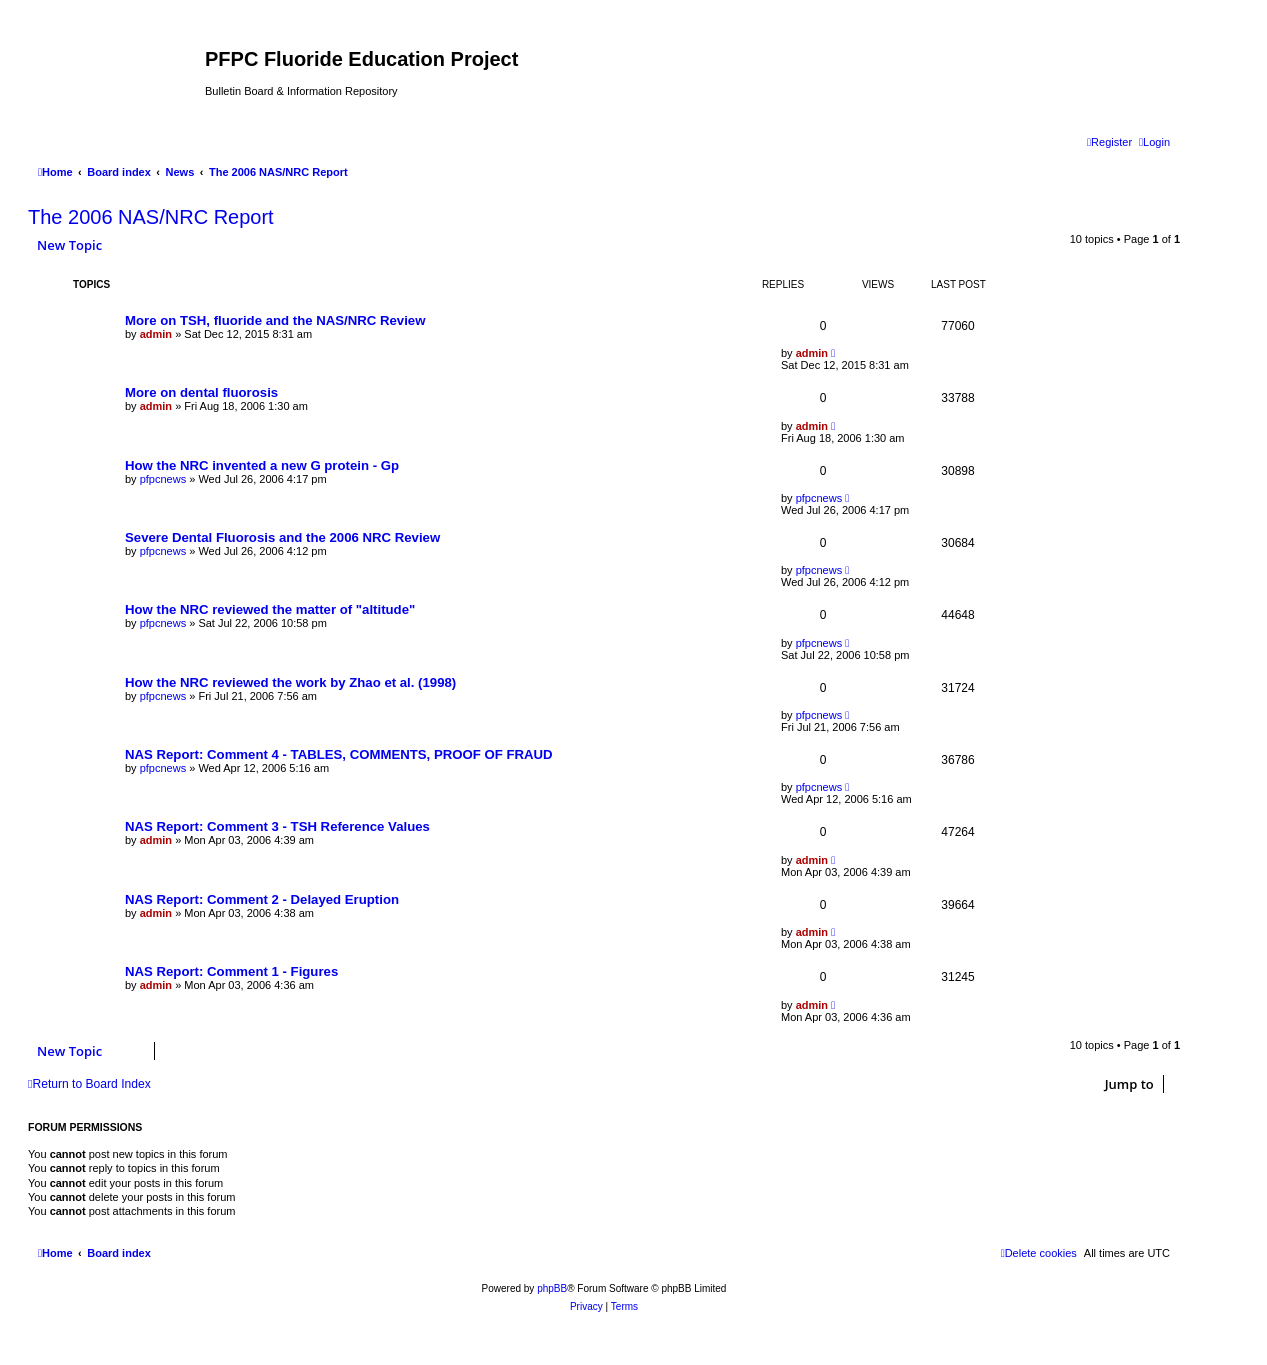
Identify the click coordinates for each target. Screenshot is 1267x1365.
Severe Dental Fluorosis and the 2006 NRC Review (282, 537)
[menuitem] (1154, 142)
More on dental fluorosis (201, 392)
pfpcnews (163, 479)
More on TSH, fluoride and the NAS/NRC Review (275, 320)
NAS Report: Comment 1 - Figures (231, 971)
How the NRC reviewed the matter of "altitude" (270, 609)
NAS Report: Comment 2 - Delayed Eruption (262, 899)
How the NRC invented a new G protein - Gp (262, 465)
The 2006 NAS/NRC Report (151, 217)
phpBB (552, 1288)
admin (156, 334)
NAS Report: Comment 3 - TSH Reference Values (277, 826)
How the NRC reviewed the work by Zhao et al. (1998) (290, 682)
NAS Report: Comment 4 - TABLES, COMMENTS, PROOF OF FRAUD (339, 754)
